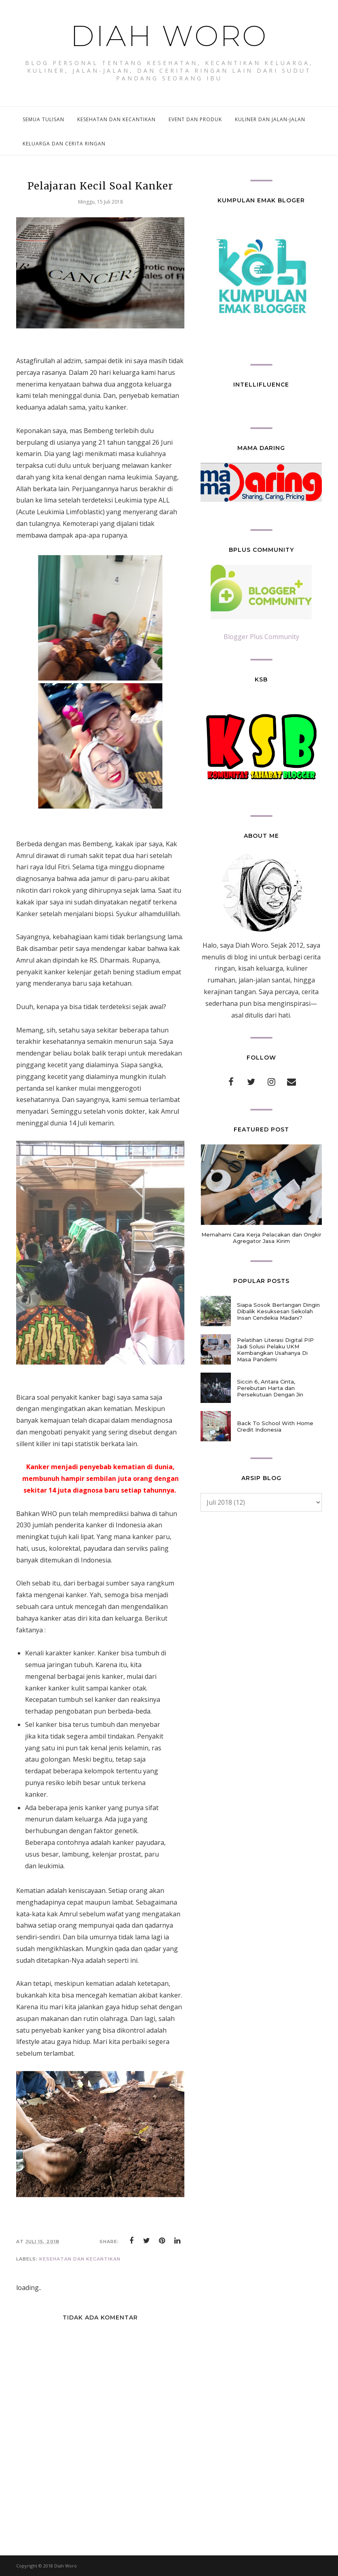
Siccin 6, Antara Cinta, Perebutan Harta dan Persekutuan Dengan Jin (270, 1388)
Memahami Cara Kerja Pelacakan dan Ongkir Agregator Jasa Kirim (261, 1237)
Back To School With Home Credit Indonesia (275, 1426)
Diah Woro (169, 35)
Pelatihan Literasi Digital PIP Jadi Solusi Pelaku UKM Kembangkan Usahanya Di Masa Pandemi (275, 1350)
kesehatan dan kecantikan (79, 2259)
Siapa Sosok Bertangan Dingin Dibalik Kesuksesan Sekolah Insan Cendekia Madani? (278, 1311)
